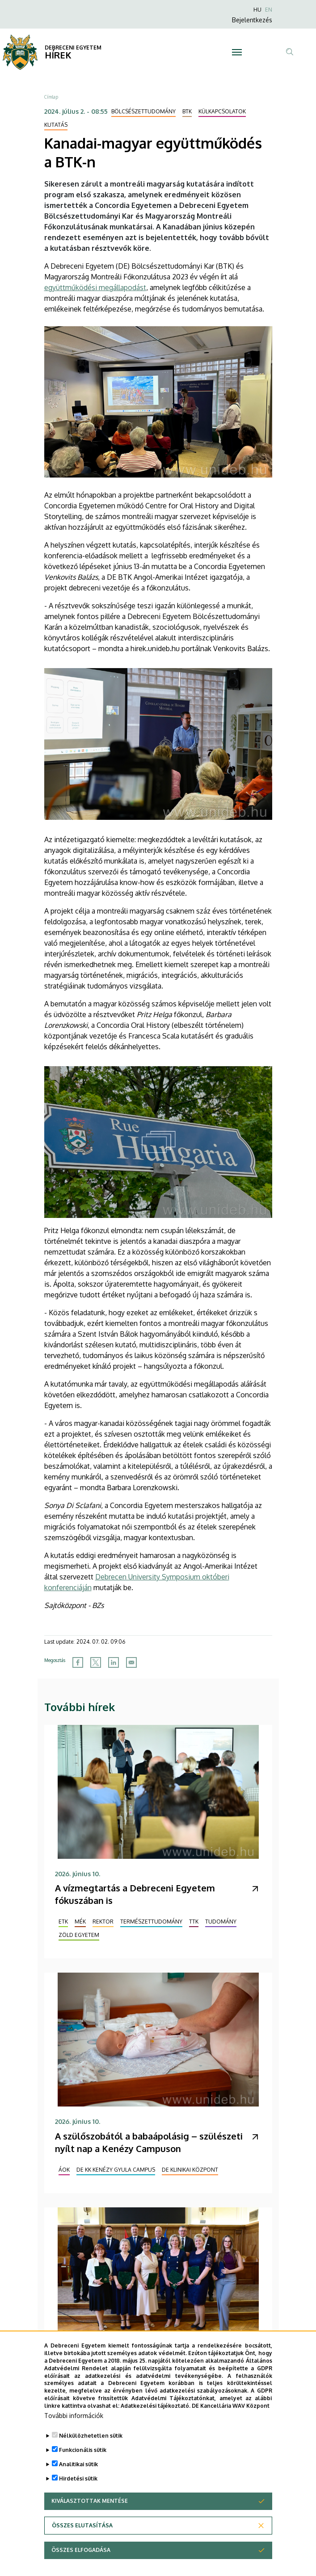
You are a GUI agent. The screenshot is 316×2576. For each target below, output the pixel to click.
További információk (73, 2438)
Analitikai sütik (78, 2487)
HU (257, 9)
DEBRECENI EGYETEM (73, 47)
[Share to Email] (131, 1662)
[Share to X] (95, 1662)
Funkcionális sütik (82, 2472)
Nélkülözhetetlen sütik (90, 2458)
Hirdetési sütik (78, 2501)
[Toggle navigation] (237, 52)
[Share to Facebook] (77, 1662)
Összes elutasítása (82, 2548)
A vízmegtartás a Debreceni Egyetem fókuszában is (135, 1894)
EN (268, 9)
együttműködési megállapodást (95, 287)
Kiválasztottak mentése (89, 2523)
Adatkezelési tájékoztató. (155, 2428)
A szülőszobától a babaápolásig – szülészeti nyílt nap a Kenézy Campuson (149, 2142)
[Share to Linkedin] (113, 1662)
